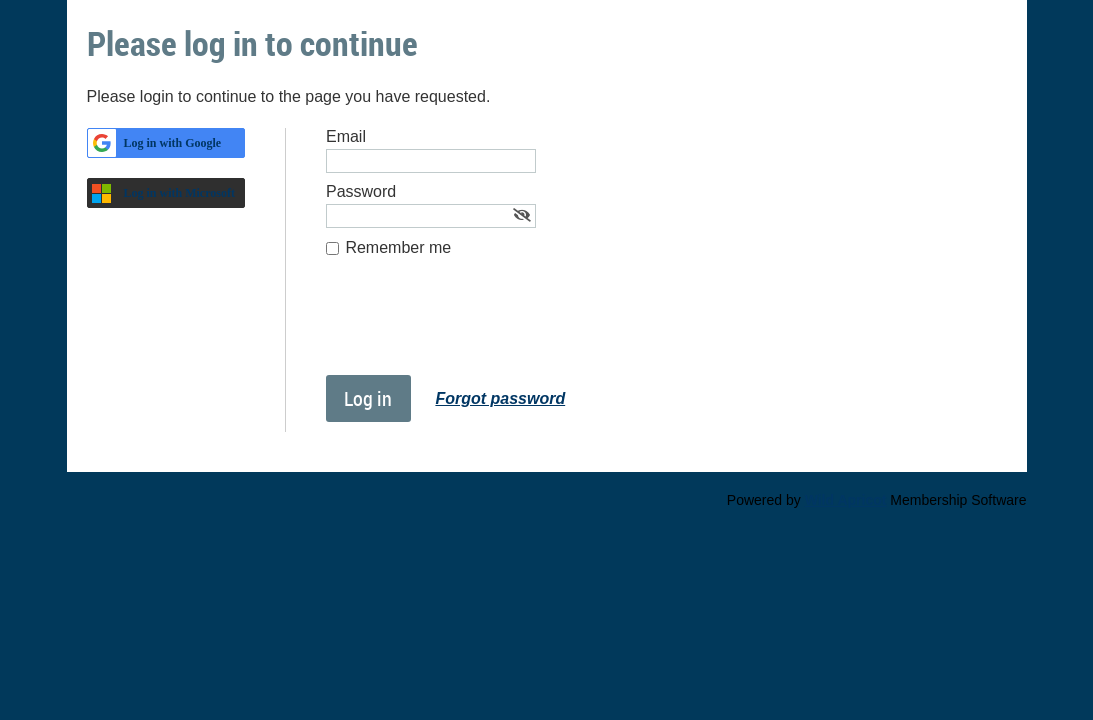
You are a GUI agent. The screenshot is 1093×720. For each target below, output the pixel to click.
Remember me (398, 247)
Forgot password (500, 398)
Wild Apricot (846, 500)
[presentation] (478, 326)
